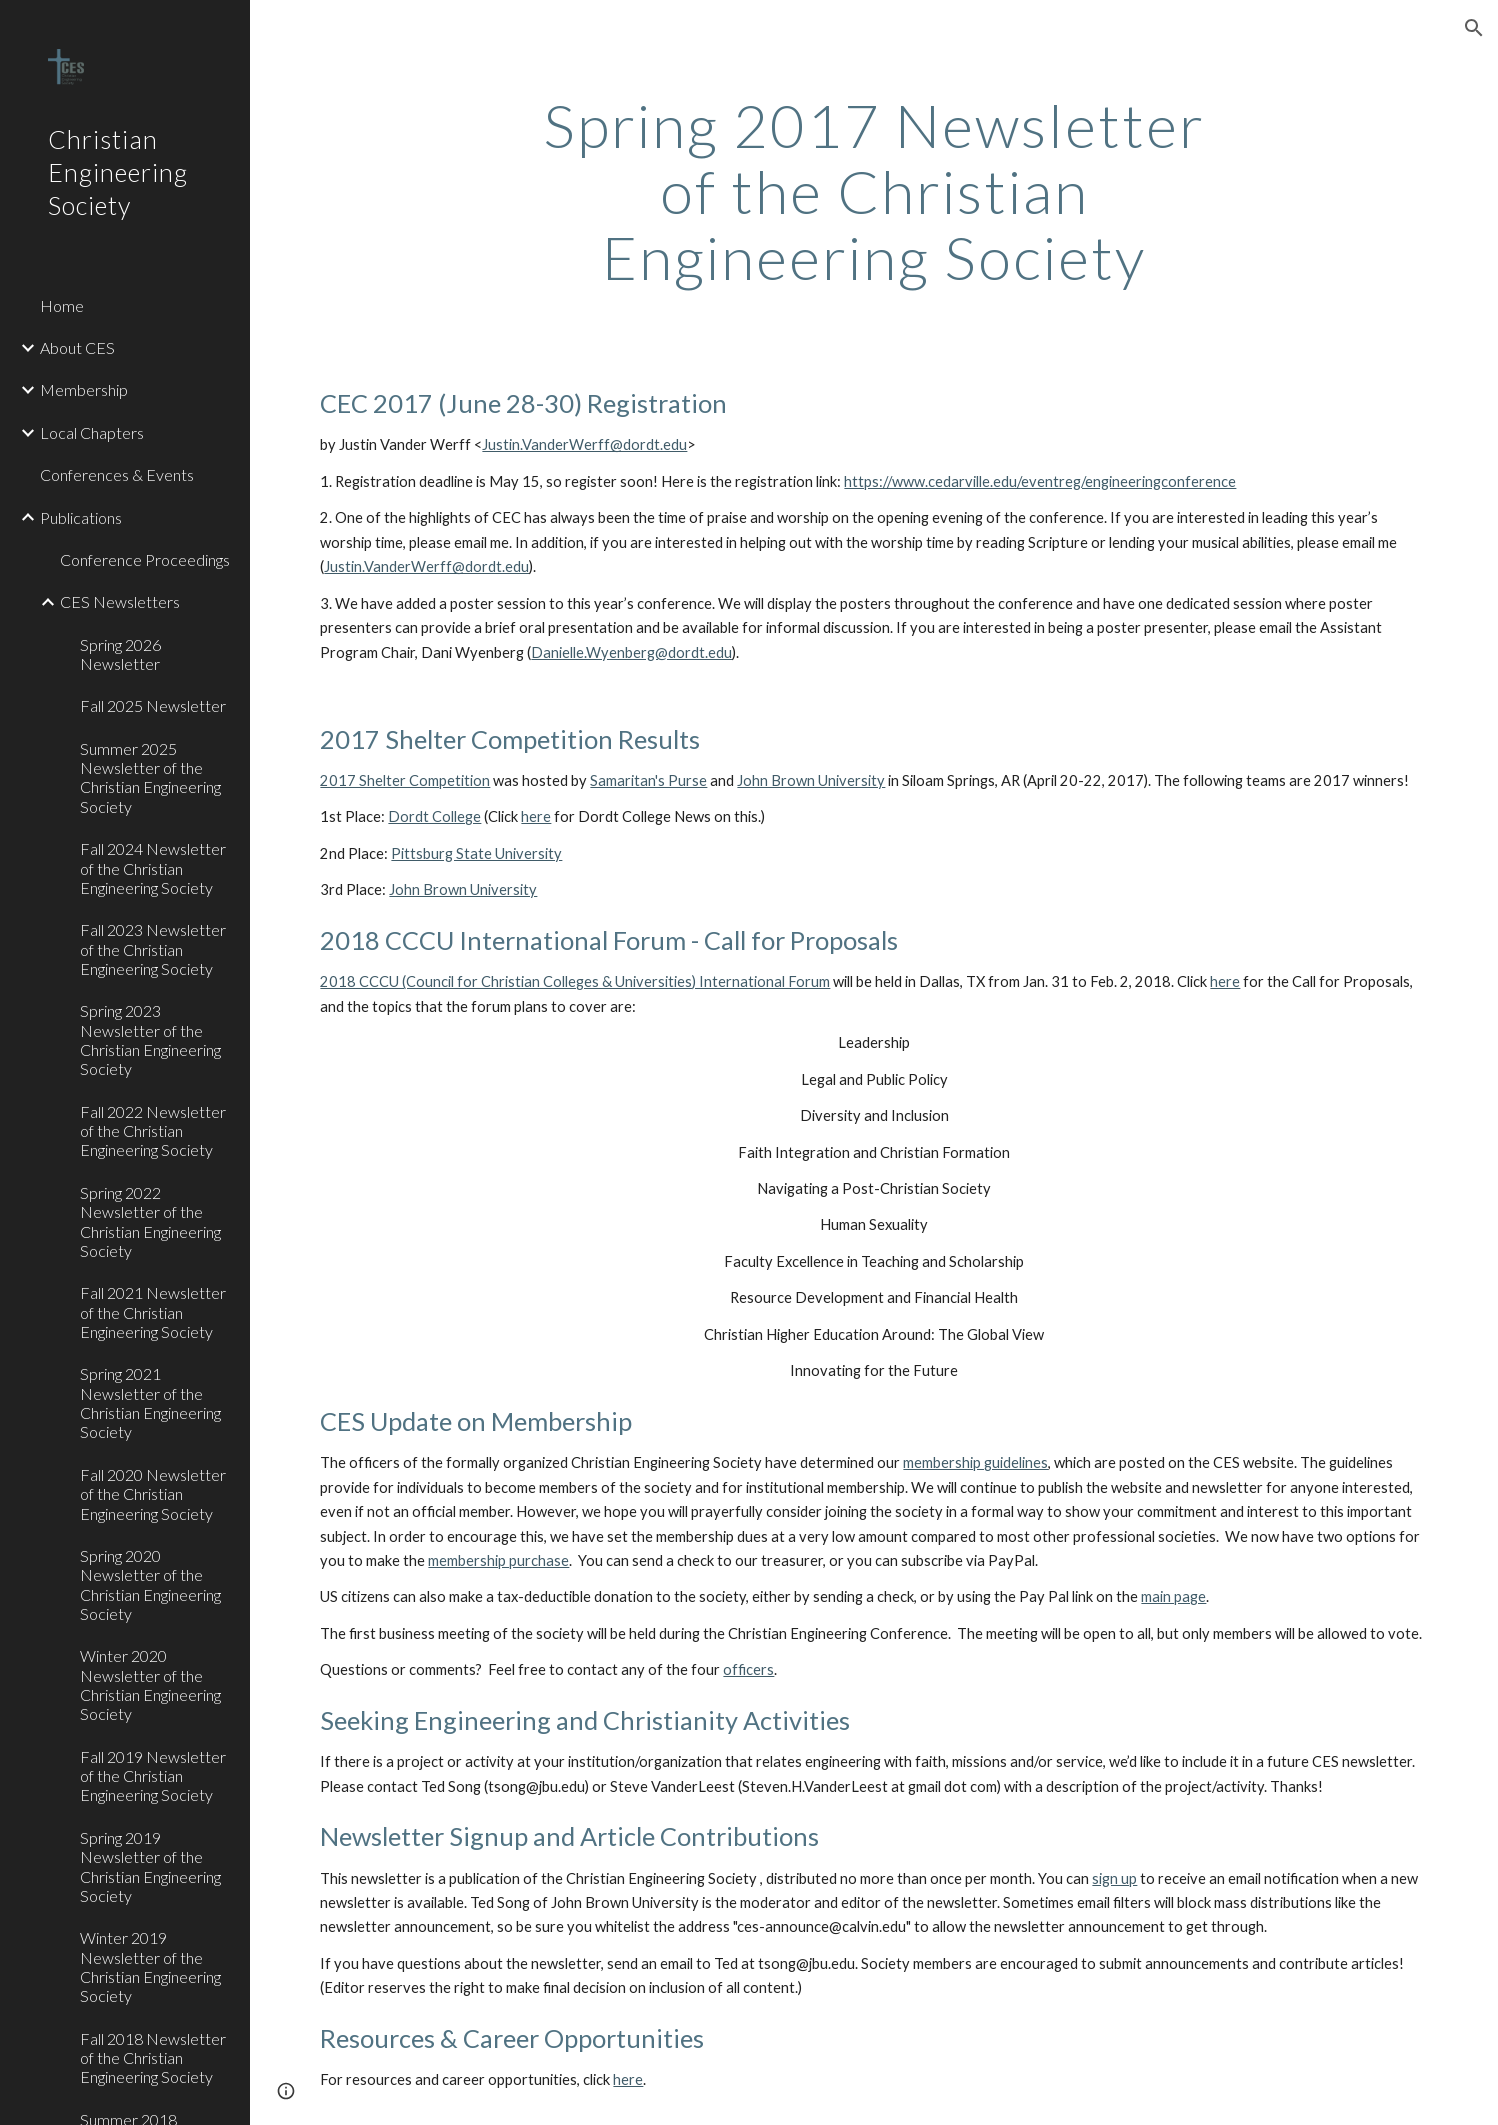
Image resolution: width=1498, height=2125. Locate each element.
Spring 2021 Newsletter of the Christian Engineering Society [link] (150, 1402)
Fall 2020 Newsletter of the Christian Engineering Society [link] (153, 1494)
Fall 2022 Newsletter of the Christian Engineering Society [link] (153, 1131)
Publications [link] (81, 517)
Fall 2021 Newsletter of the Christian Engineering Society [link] (153, 1312)
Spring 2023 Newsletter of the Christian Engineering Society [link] (150, 1039)
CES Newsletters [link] (120, 601)
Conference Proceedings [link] (145, 559)
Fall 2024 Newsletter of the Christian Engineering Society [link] (153, 868)
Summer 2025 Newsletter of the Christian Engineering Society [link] (150, 777)
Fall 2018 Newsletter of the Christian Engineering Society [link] (153, 2058)
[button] (1474, 28)
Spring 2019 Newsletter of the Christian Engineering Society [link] (150, 1866)
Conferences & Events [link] (117, 474)
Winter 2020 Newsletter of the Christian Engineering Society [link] (150, 1684)
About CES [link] (77, 347)
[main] (873, 191)
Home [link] (62, 305)
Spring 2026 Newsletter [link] (120, 654)
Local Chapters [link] (92, 432)
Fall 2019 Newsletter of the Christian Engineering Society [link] (153, 1776)
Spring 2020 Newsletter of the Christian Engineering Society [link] (150, 1584)
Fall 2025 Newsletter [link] (153, 705)
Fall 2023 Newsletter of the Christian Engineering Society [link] (153, 949)
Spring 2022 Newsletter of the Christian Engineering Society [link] (150, 1221)
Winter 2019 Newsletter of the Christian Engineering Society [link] (150, 1966)
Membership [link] (84, 389)
